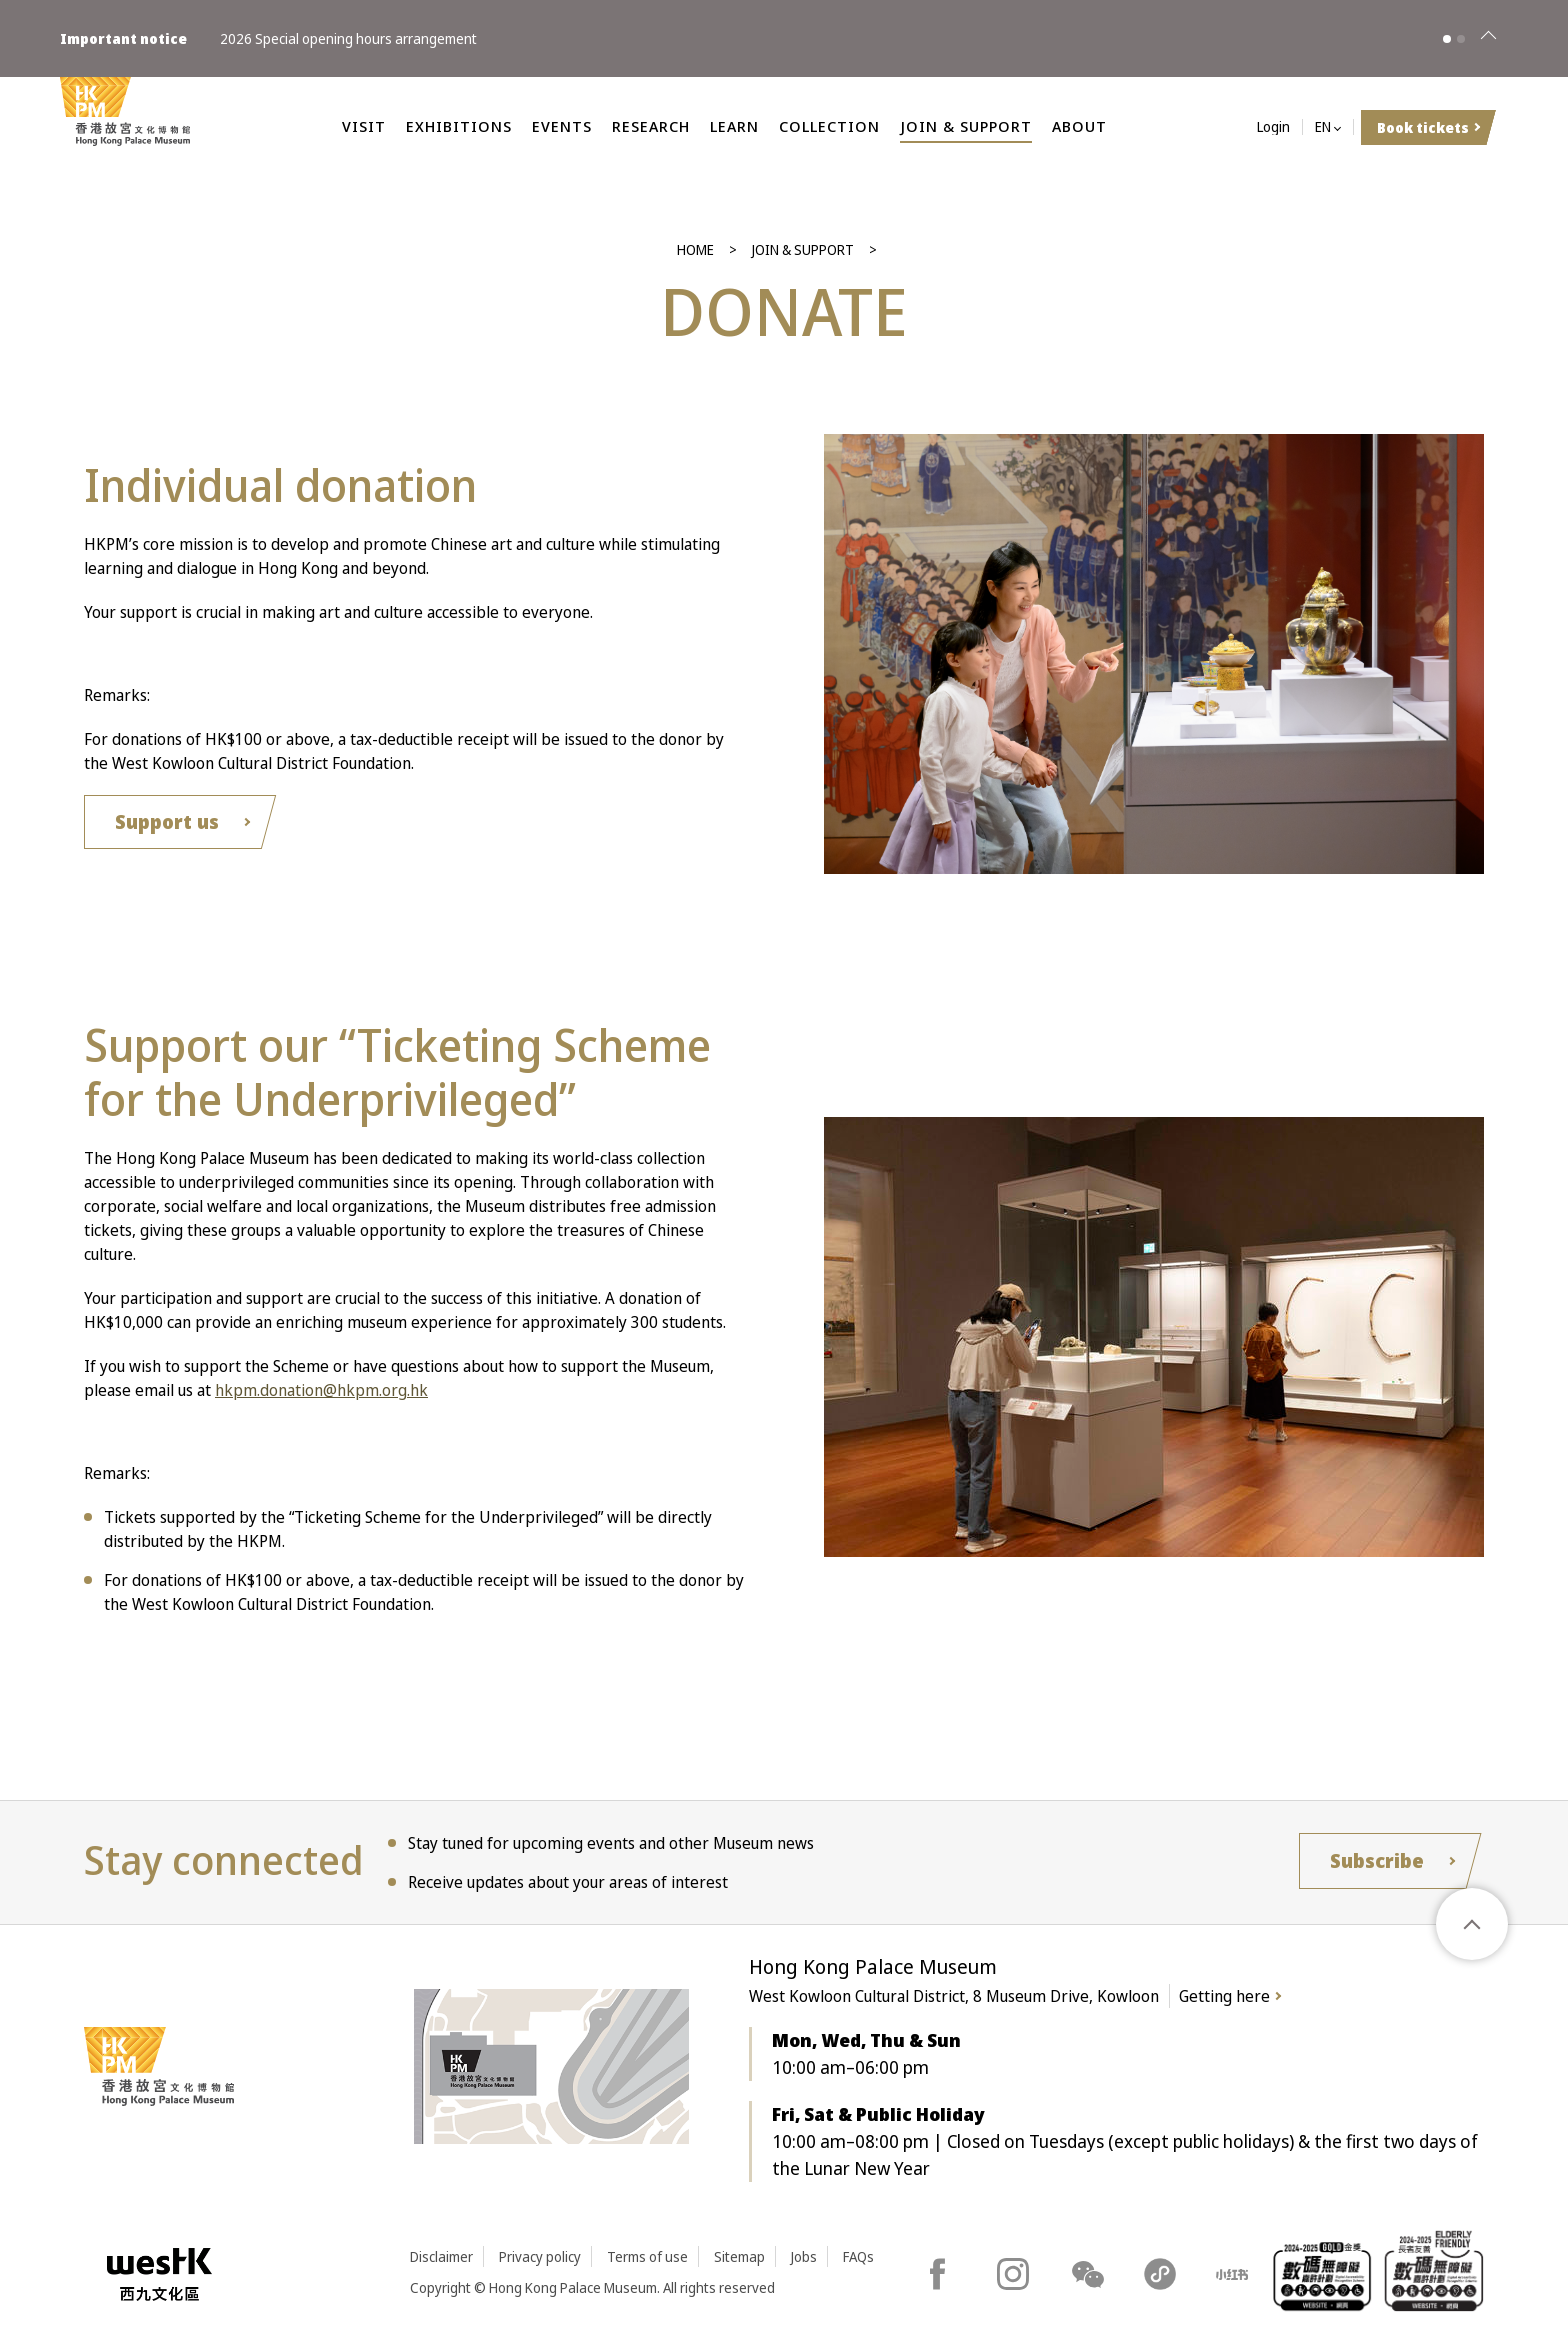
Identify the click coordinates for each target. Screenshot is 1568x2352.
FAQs (858, 2256)
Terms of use (647, 2256)
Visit (364, 126)
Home (695, 249)
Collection (829, 126)
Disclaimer (441, 2256)
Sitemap (739, 2256)
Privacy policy (540, 2256)
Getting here (1224, 1996)
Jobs (804, 2256)
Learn (734, 126)
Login (1273, 127)
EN (1323, 127)
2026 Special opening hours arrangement (348, 38)
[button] (1447, 39)
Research (651, 126)
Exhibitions (459, 126)
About (1079, 126)
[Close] (1488, 39)
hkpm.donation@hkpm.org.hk (321, 1390)
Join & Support (966, 126)
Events (562, 126)
